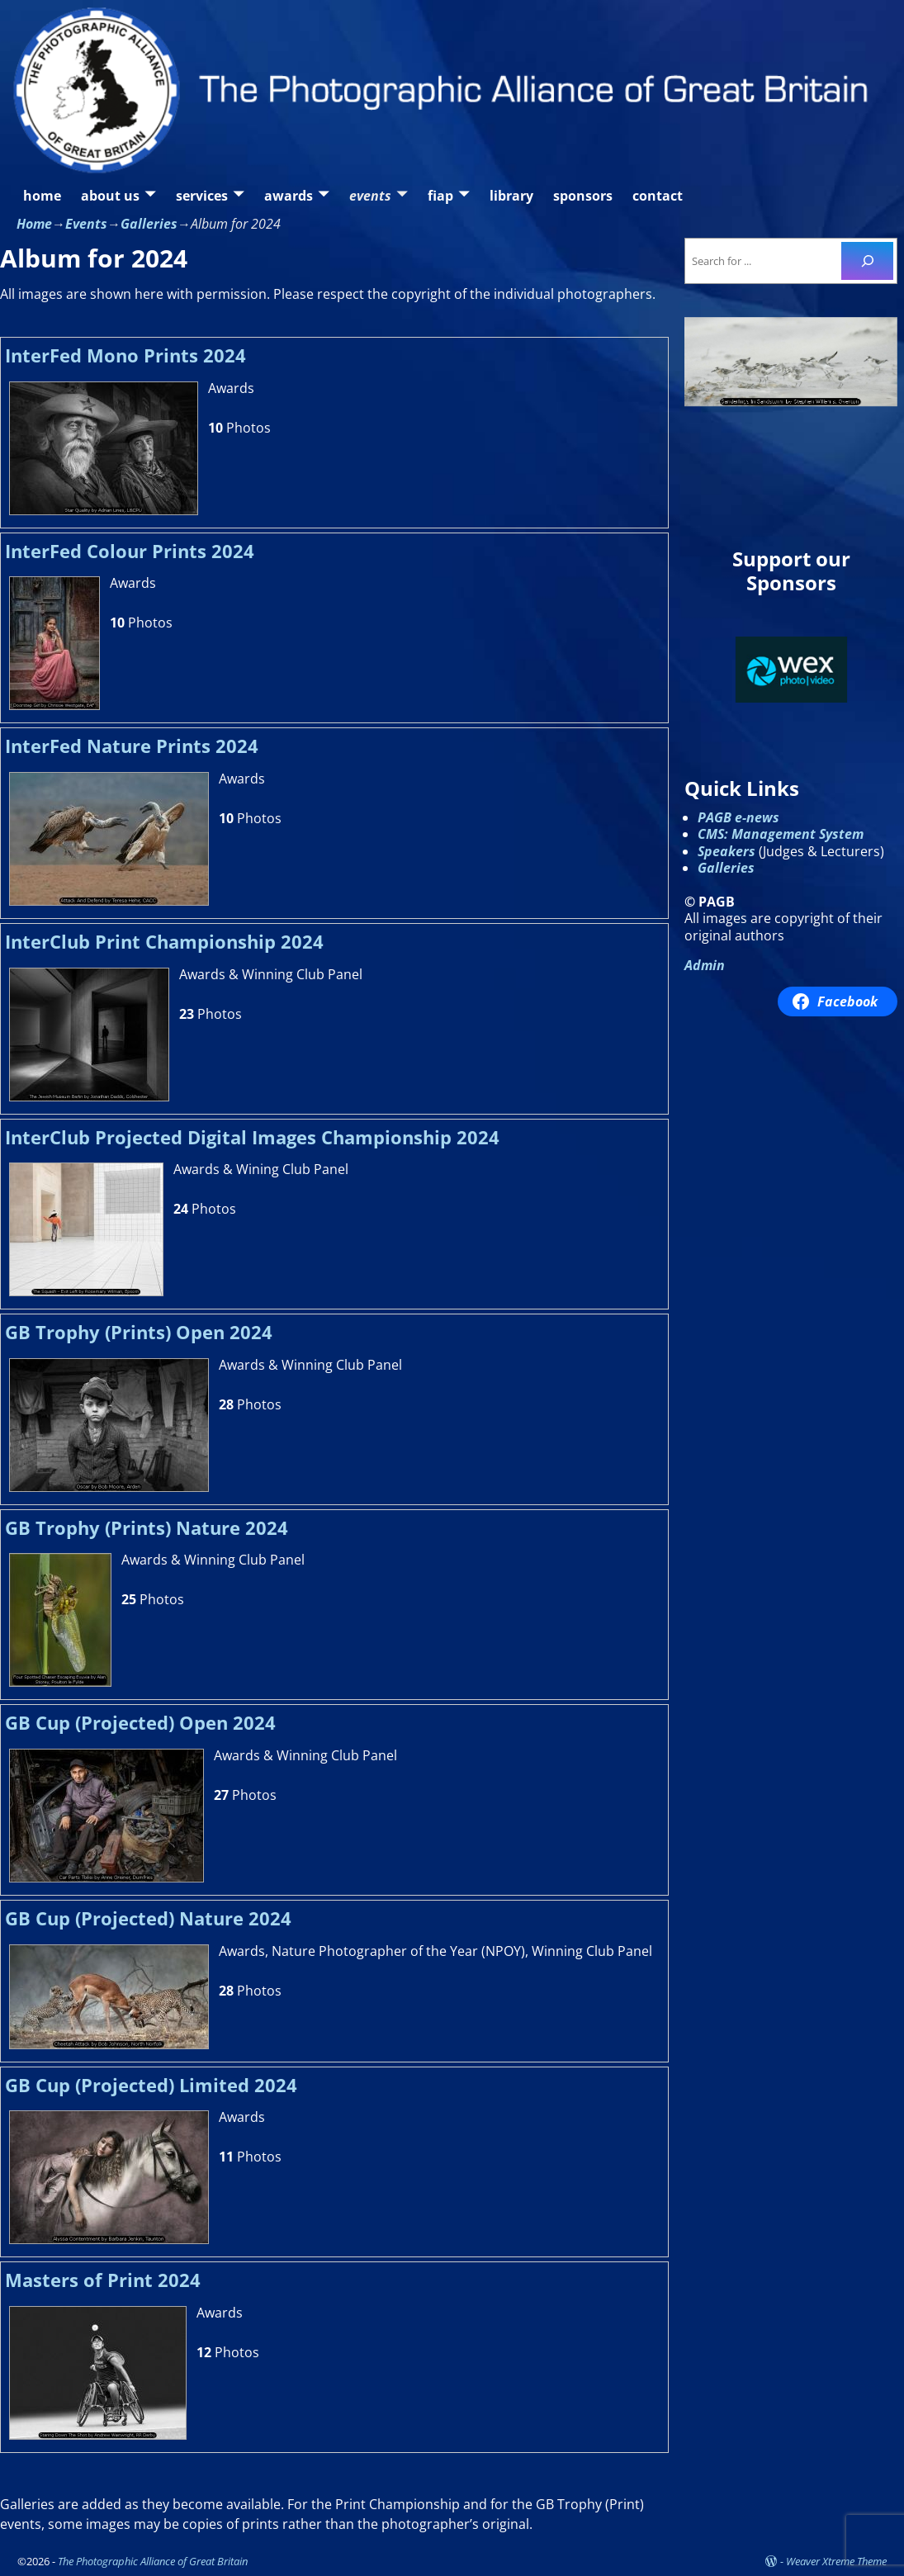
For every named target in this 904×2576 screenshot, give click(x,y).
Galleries (149, 224)
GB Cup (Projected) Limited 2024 (151, 2085)
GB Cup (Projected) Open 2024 (140, 1722)
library (511, 196)
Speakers (726, 851)
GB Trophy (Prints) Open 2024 (138, 1332)
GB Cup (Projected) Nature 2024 (148, 1918)
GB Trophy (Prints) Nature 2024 (146, 1528)
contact (657, 196)
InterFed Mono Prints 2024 (125, 355)
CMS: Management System (781, 834)
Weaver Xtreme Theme (836, 2561)
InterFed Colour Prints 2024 (129, 551)
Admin (704, 965)
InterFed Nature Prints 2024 (131, 746)
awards (288, 196)
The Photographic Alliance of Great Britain (153, 2561)
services (202, 196)
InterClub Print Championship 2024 (164, 941)
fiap (440, 196)
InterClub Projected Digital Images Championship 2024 (252, 1137)
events (370, 196)
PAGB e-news (738, 817)
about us (110, 196)
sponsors (583, 196)
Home (34, 224)
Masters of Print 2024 (103, 2280)
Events (86, 224)
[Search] (867, 260)
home (42, 196)
